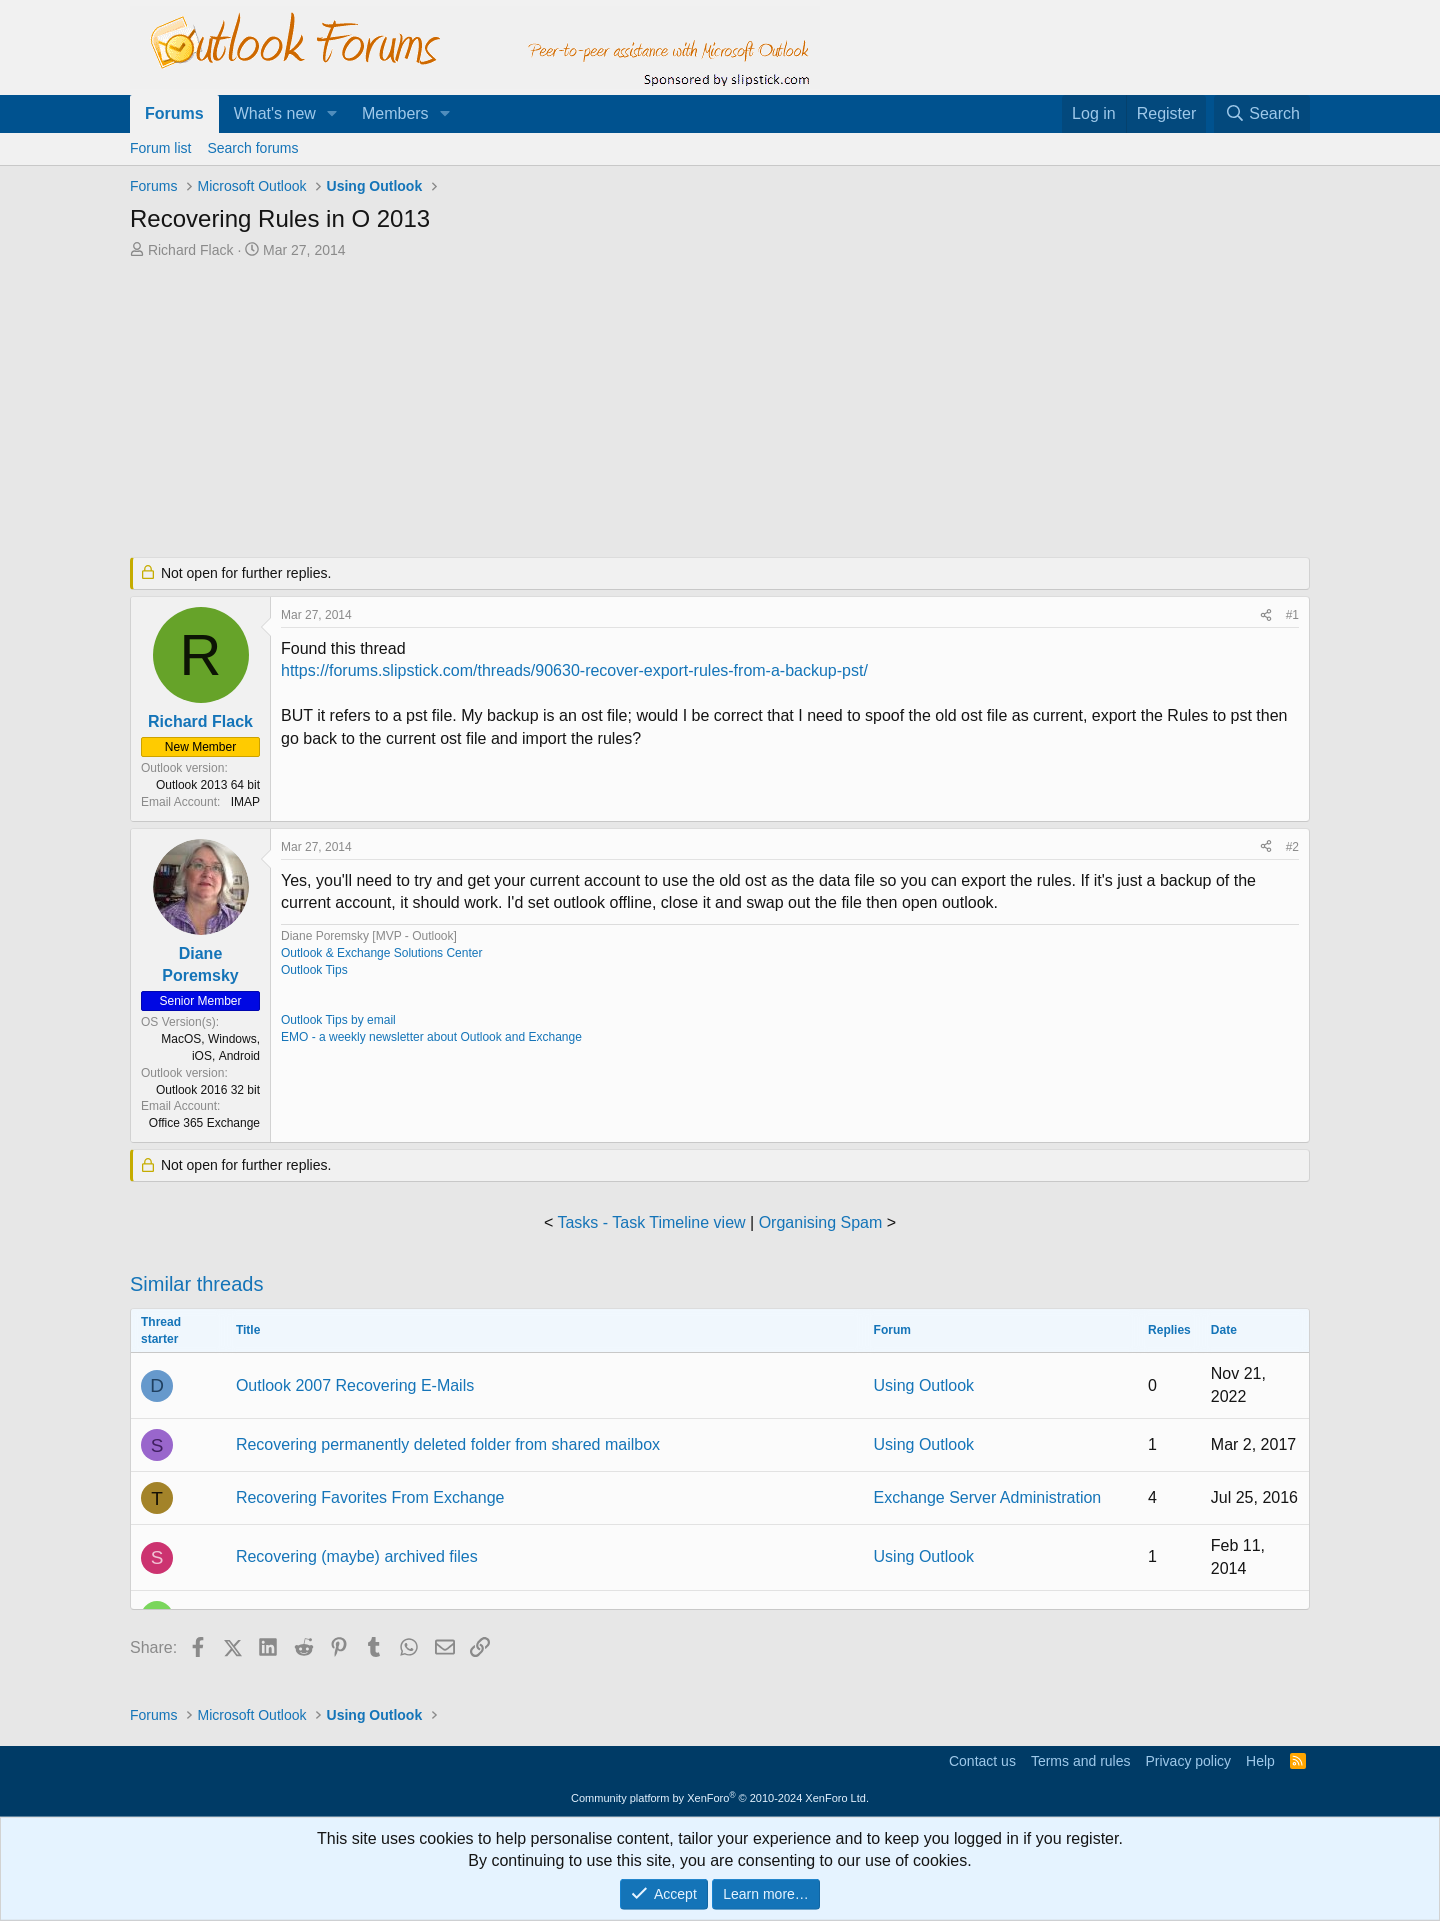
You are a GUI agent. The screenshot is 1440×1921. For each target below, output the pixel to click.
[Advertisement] (615, 410)
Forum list (160, 148)
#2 (1292, 847)
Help (1260, 1761)
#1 (1292, 615)
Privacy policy (1188, 1761)
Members (395, 113)
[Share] (1266, 615)
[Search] (1262, 114)
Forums (174, 113)
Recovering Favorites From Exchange (370, 1497)
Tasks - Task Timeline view (651, 1222)
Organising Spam (821, 1222)
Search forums (252, 148)
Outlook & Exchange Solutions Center (381, 953)
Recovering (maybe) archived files (357, 1556)
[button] (332, 114)
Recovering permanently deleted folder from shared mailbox (448, 1444)
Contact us (982, 1761)
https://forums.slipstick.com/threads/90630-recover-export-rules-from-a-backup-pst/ (574, 670)
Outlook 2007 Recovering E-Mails (355, 1385)
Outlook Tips (314, 970)
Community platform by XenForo (720, 1798)
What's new (275, 113)
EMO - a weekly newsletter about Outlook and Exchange (431, 1037)
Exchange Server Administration (988, 1497)
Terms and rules (1081, 1761)
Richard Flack (191, 250)
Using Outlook (924, 1385)
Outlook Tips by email (338, 1020)
